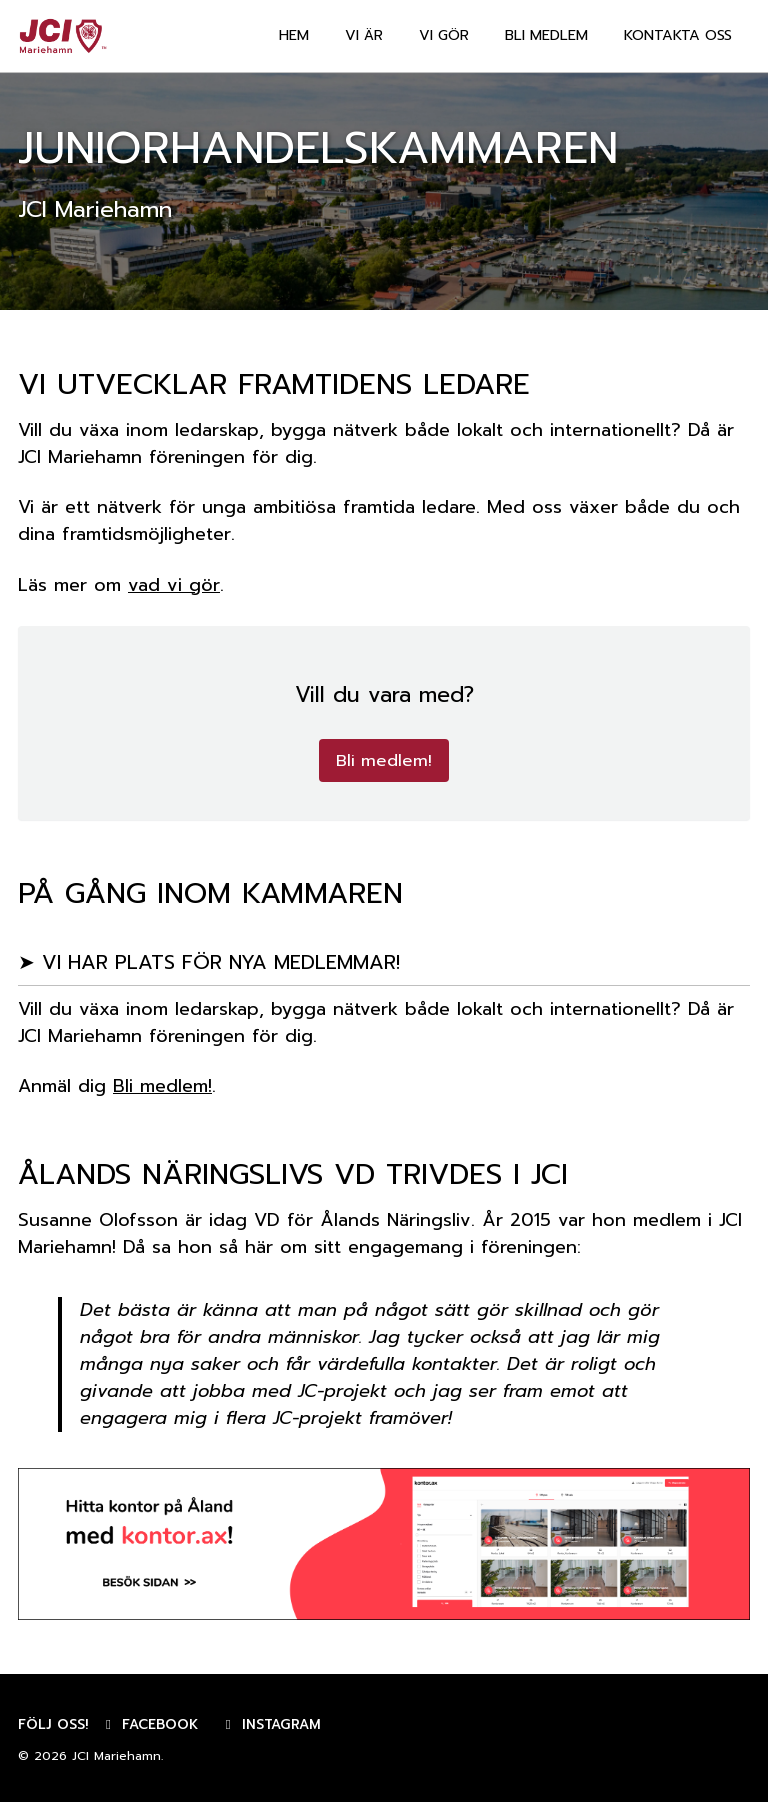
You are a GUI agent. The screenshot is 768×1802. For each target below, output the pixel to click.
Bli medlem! (384, 760)
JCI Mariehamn (116, 1756)
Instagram (270, 1724)
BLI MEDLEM (546, 35)
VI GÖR (444, 35)
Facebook (149, 1724)
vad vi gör (174, 585)
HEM (294, 35)
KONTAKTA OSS (678, 35)
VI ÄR (364, 35)
